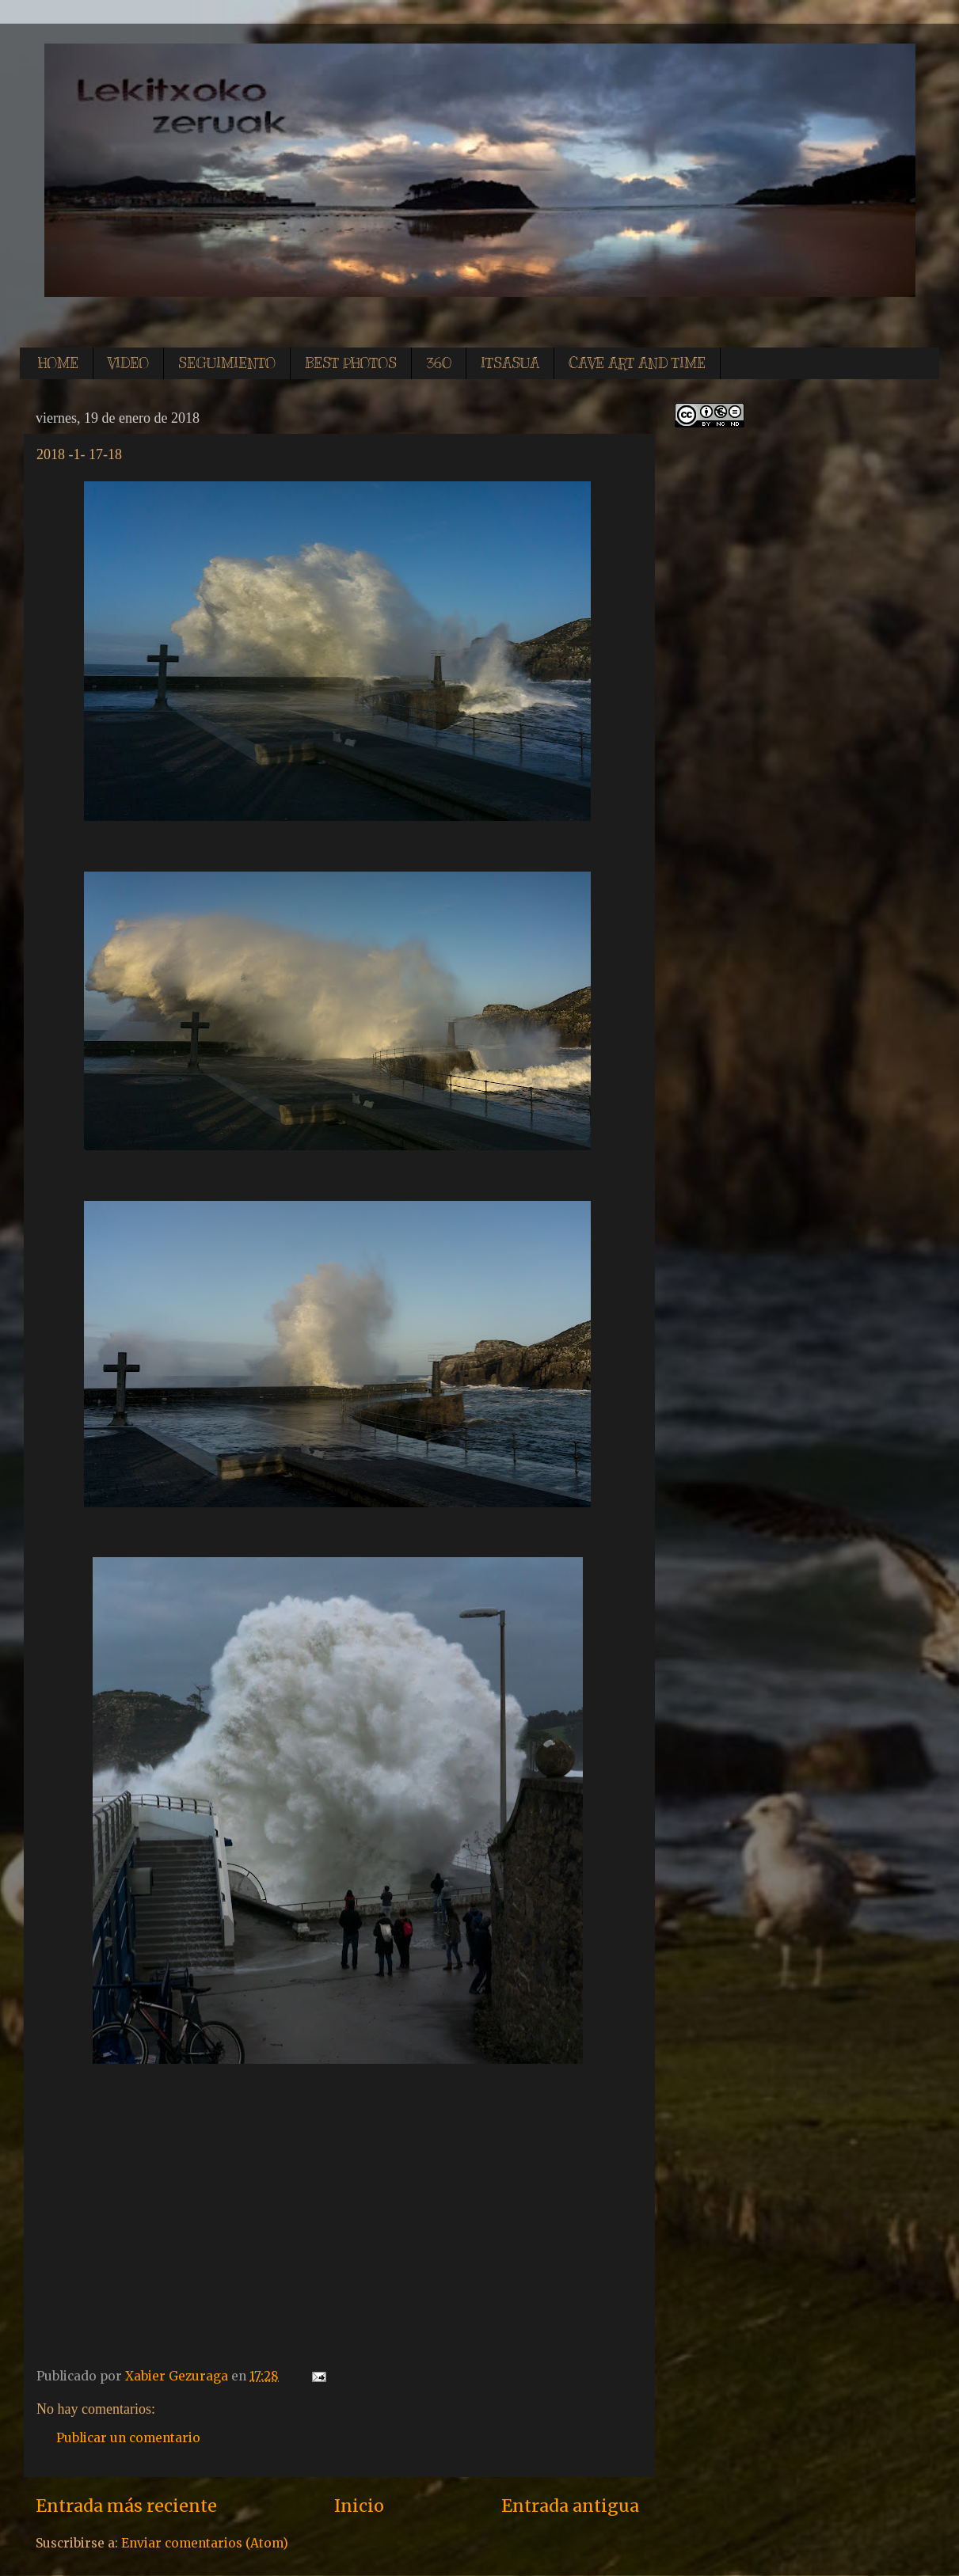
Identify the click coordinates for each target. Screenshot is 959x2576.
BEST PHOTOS (351, 363)
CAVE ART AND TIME (637, 363)
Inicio (359, 2506)
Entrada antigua (570, 2506)
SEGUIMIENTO (227, 363)
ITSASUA (510, 363)
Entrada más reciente (126, 2506)
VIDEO (128, 363)
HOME (58, 363)
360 (438, 363)
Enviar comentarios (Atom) (204, 2543)
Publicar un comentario (128, 2437)
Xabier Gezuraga (178, 2376)
